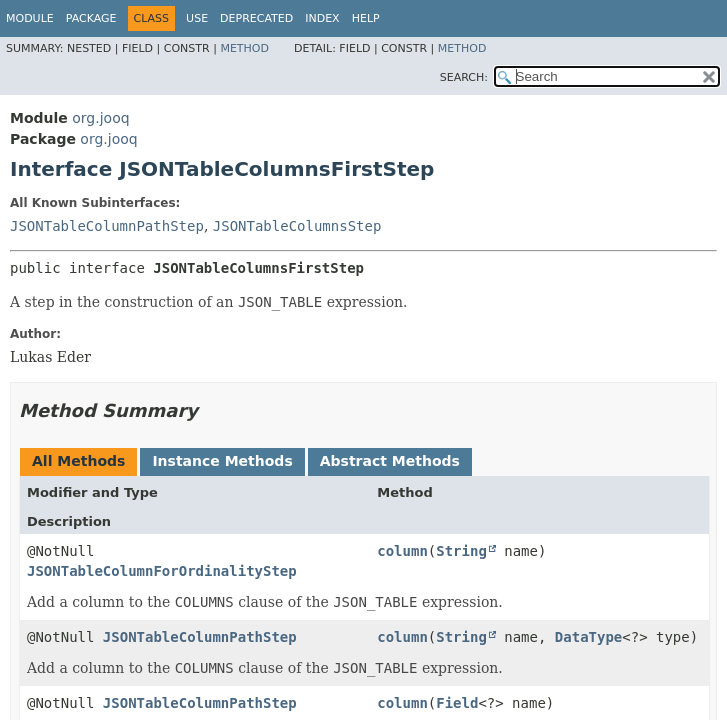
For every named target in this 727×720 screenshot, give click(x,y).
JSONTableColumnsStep (297, 226)
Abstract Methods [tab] (390, 461)
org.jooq (100, 118)
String (461, 551)
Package (91, 18)
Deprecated (256, 18)
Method (244, 48)
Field (457, 703)
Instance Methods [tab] (222, 461)
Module (30, 18)
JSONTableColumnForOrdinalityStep (162, 571)
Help (366, 18)
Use (197, 18)
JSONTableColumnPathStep (107, 226)
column (402, 551)
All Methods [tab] (78, 461)
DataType (588, 637)
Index (322, 18)
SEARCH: (464, 77)
